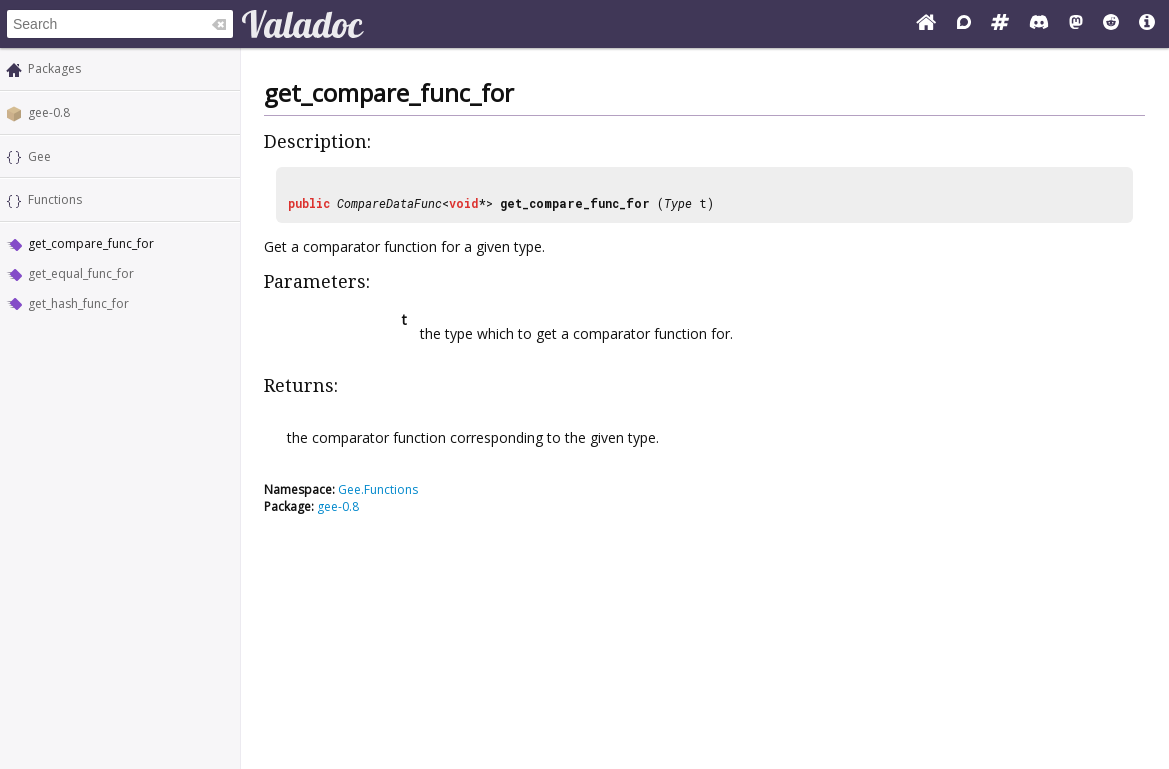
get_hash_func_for (78, 303)
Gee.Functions (378, 489)
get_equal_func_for (81, 273)
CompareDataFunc (389, 203)
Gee (39, 156)
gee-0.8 (49, 112)
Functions (55, 199)
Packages (54, 68)
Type (678, 203)
